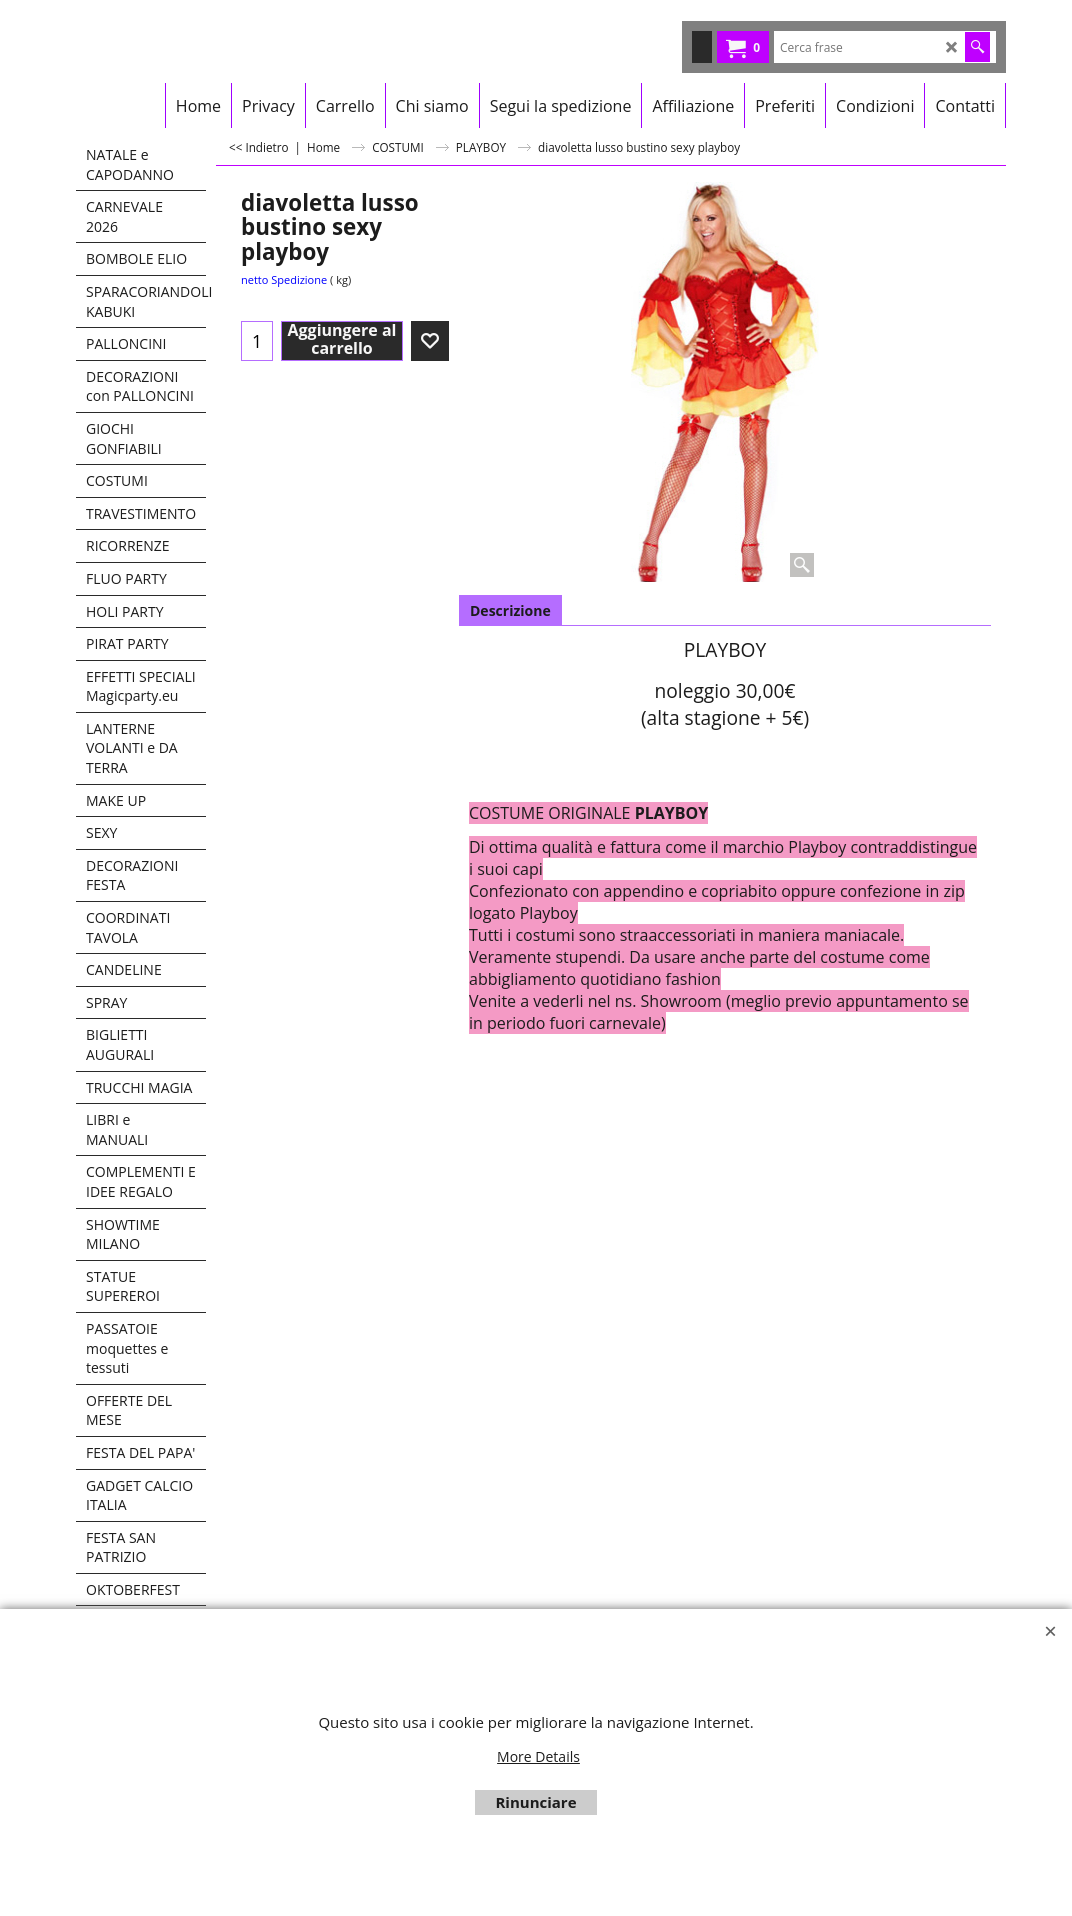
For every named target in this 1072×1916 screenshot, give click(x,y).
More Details (538, 1756)
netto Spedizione (284, 279)
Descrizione (510, 610)
